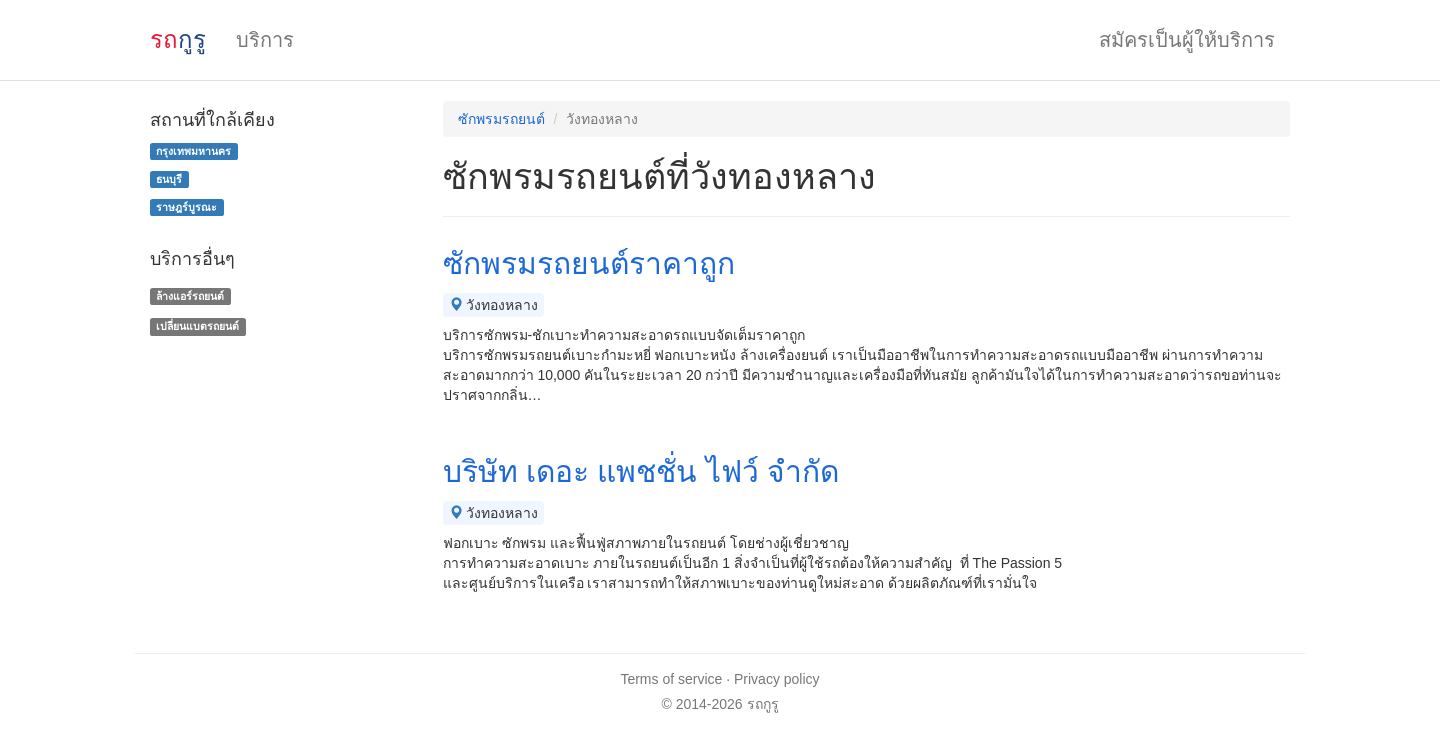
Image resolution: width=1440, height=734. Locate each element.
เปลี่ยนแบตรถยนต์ (197, 326)
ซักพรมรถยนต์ (501, 119)
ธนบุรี (169, 179)
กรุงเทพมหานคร (193, 151)
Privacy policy (777, 679)
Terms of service (671, 679)
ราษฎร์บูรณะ (186, 207)
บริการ (265, 40)
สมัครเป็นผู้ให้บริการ (1187, 40)
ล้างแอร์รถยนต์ (190, 296)
